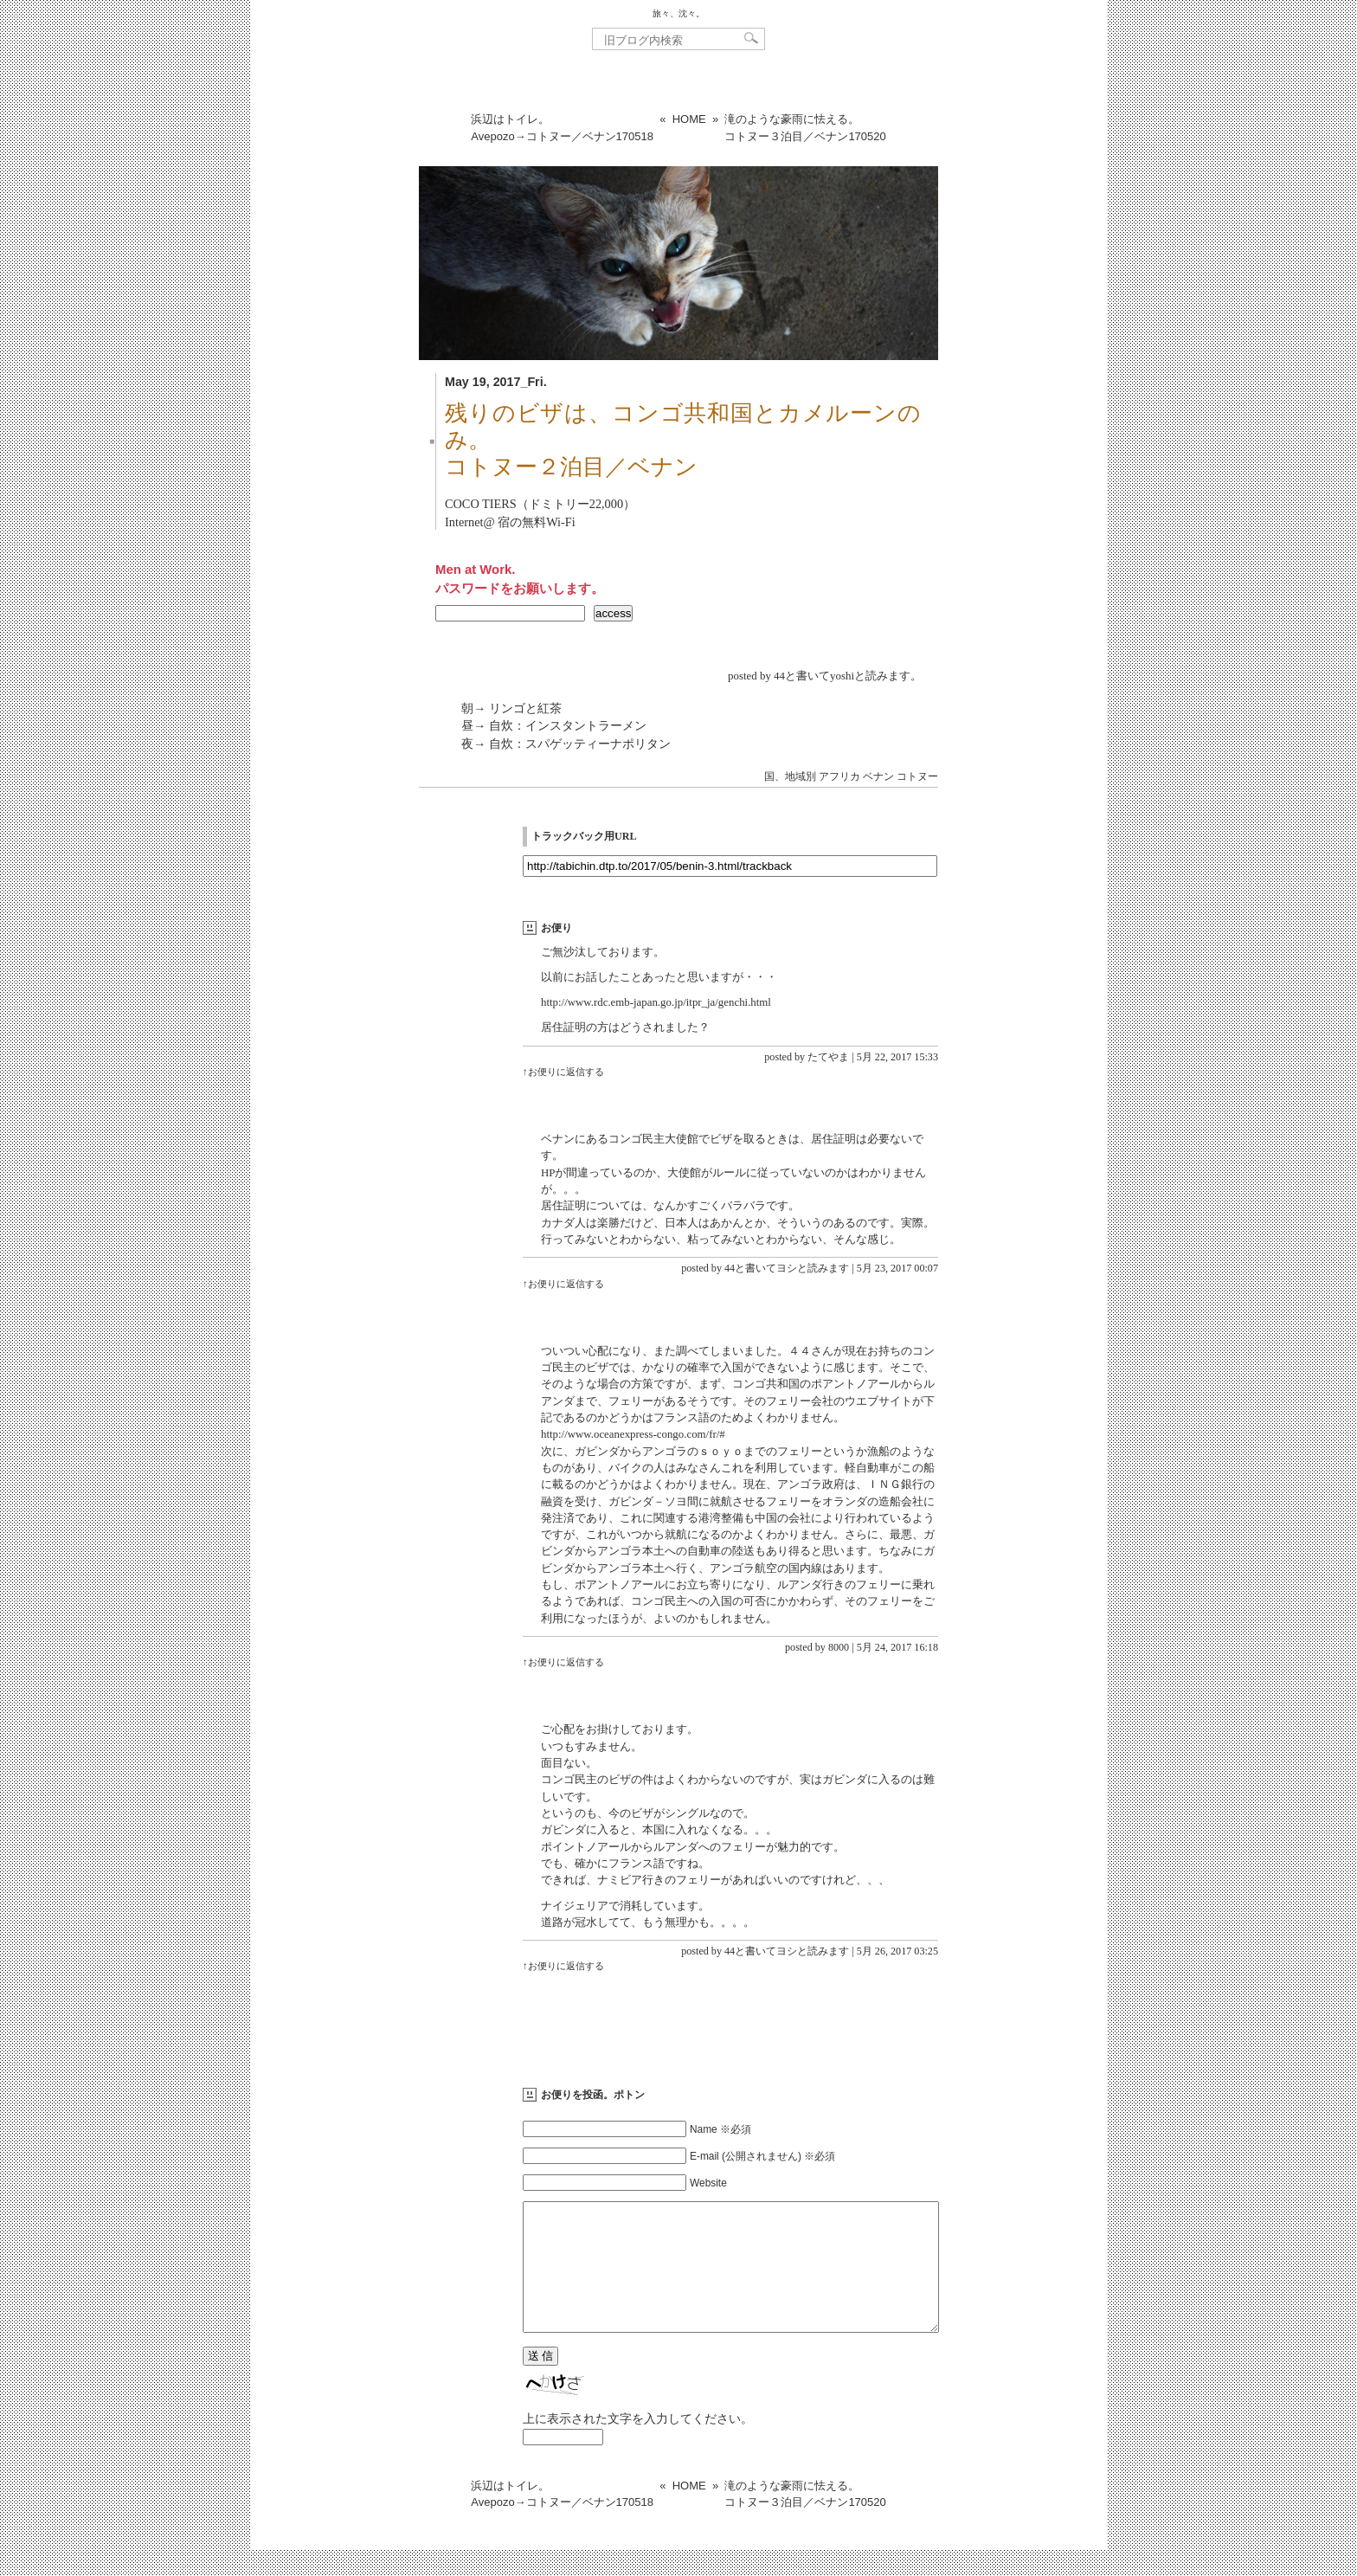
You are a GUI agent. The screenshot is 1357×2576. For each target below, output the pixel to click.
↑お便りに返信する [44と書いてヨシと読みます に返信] (563, 1283)
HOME (689, 119)
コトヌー (917, 776)
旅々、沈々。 (678, 13)
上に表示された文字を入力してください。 (638, 2444)
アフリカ (839, 776)
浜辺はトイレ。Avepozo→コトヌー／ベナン (562, 128)
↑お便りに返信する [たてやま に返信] (563, 1071)
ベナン (878, 776)
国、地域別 (790, 776)
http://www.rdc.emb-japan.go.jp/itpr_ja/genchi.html (656, 1002)
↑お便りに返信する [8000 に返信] (563, 1662)
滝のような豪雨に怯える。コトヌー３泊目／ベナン (804, 128)
